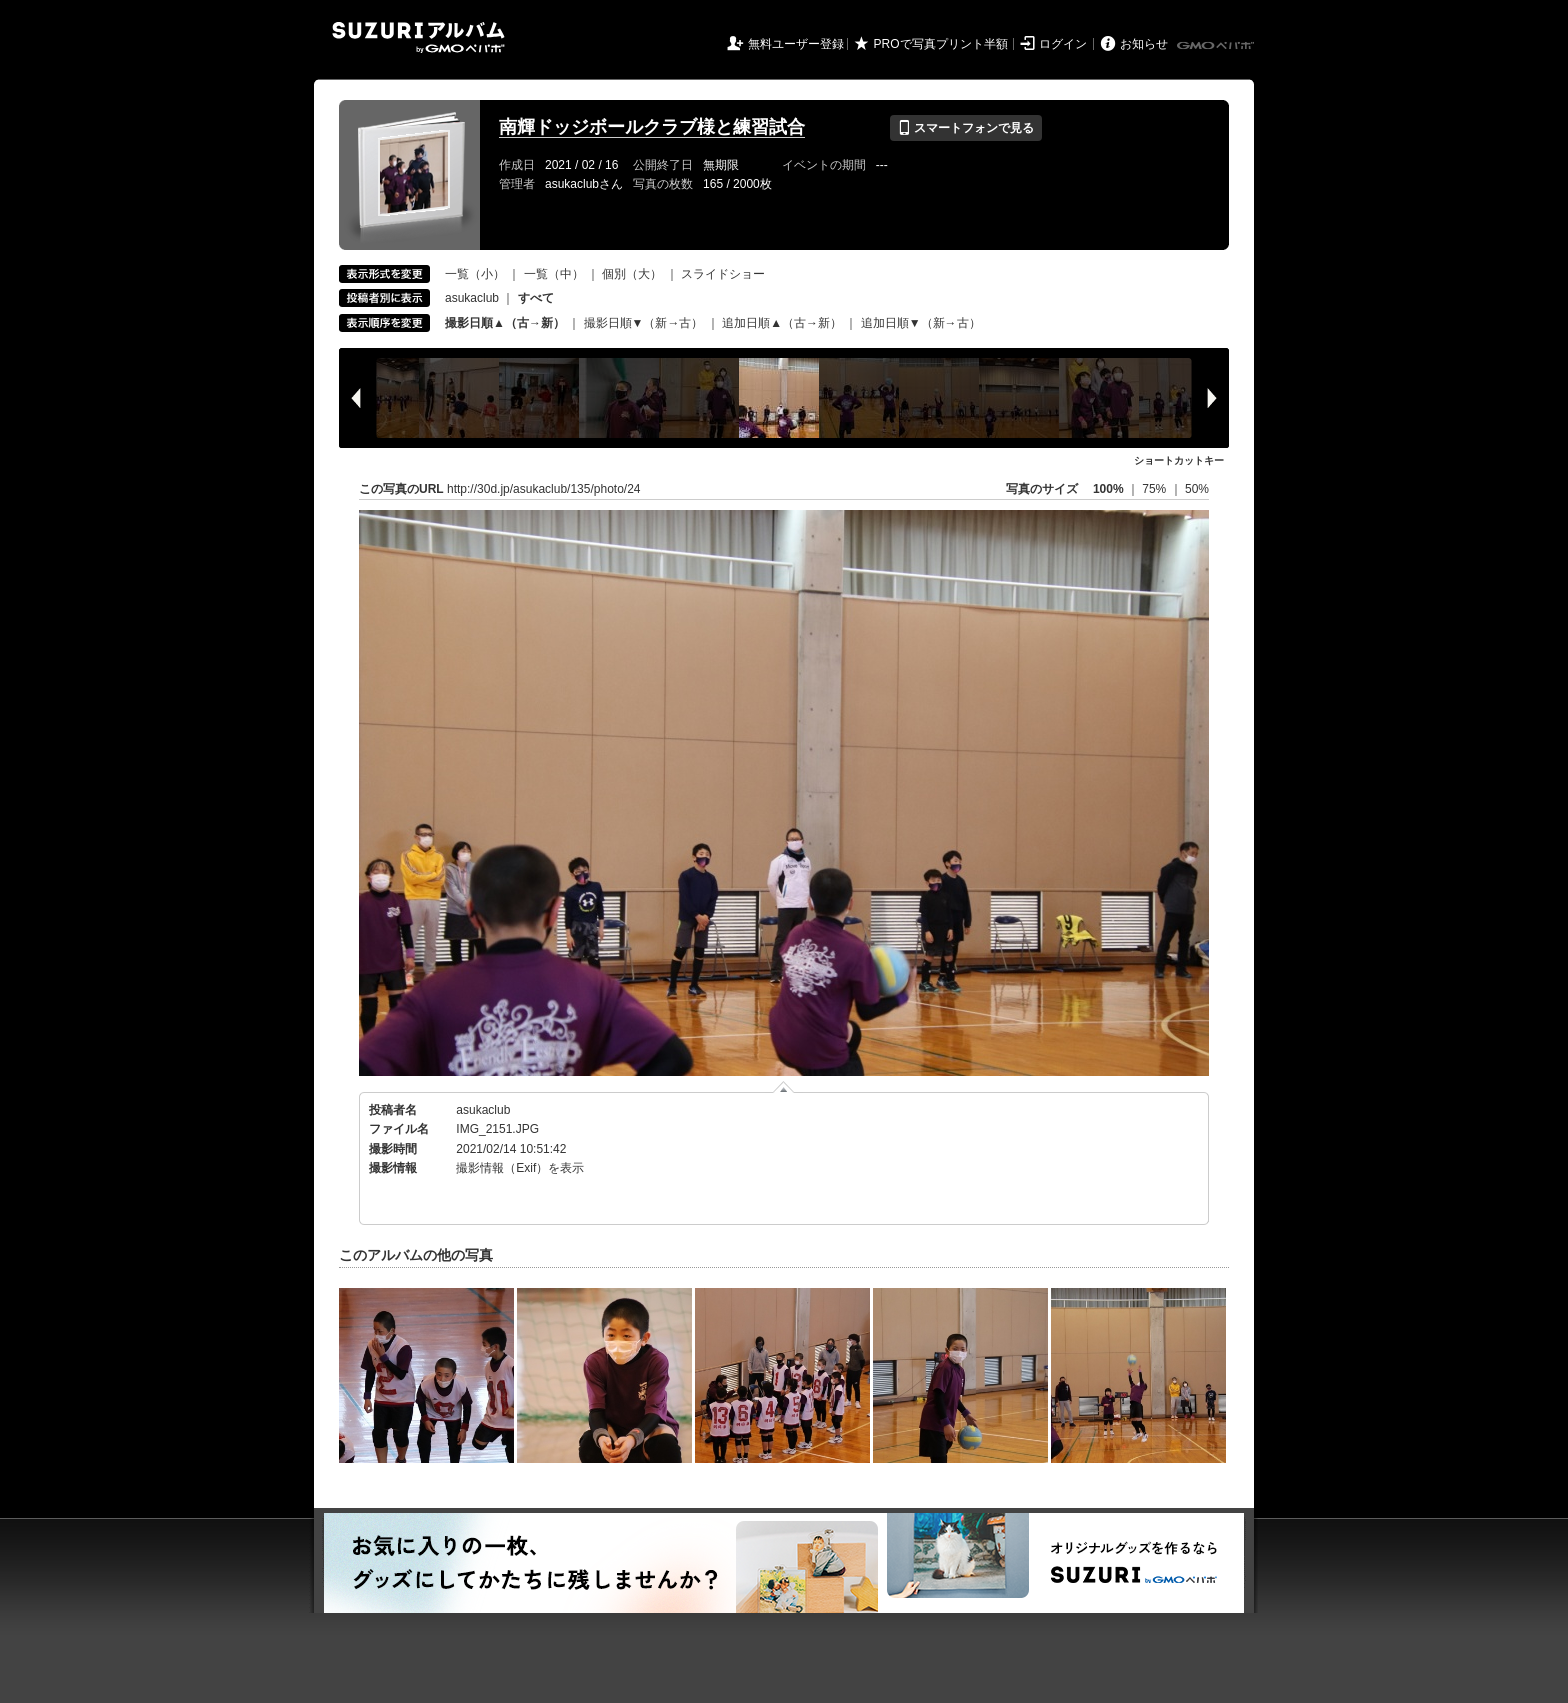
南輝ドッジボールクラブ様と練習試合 (652, 127)
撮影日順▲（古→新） (505, 323)
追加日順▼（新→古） (921, 323)
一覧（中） (554, 274)
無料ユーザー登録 (796, 44)
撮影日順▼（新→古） (644, 323)
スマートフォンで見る (965, 128)
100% (1108, 489)
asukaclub (472, 298)
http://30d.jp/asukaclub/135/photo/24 (543, 489)
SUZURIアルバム (418, 37)
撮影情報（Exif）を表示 (520, 1168)
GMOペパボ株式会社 (1217, 46)
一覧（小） (475, 274)
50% (1197, 489)
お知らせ (1144, 44)
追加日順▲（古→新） (782, 323)
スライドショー (723, 274)
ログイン (1063, 44)
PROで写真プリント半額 (941, 44)
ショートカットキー (1179, 460)
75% (1155, 489)
